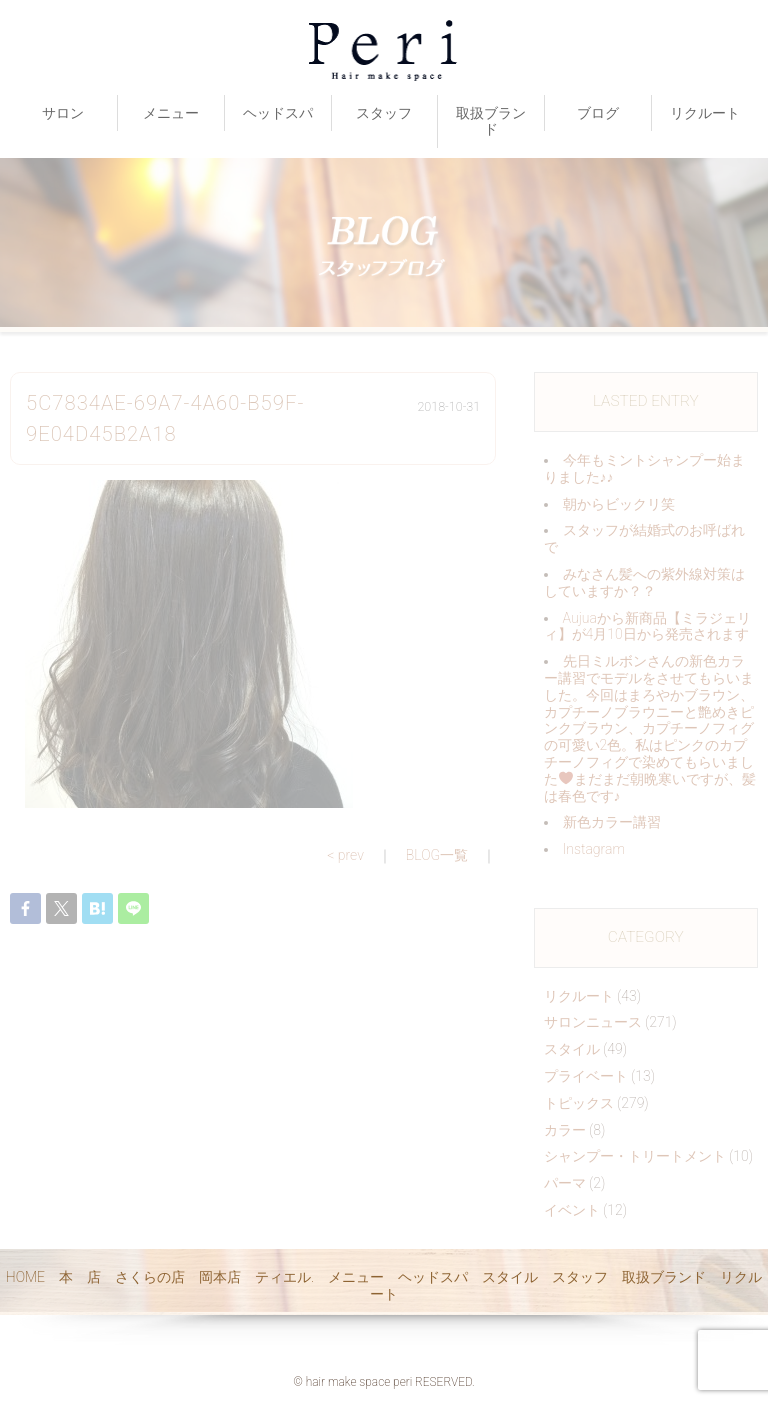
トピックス (579, 1103)
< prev (345, 855)
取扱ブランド (491, 121)
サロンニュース (593, 1022)
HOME (25, 1277)
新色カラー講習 (612, 822)
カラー (565, 1130)
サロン (63, 113)
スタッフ (384, 113)
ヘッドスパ (278, 113)
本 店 (80, 1277)
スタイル (572, 1049)
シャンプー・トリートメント (635, 1156)
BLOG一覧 (437, 855)
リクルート (705, 113)
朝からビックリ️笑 (619, 504)
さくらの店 (150, 1277)
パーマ (565, 1183)
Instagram (594, 849)
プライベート (586, 1076)
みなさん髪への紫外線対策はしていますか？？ (644, 582)
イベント (572, 1210)
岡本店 (220, 1277)
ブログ (598, 113)
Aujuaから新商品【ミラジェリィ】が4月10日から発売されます (647, 626)
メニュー (171, 113)
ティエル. (284, 1277)
